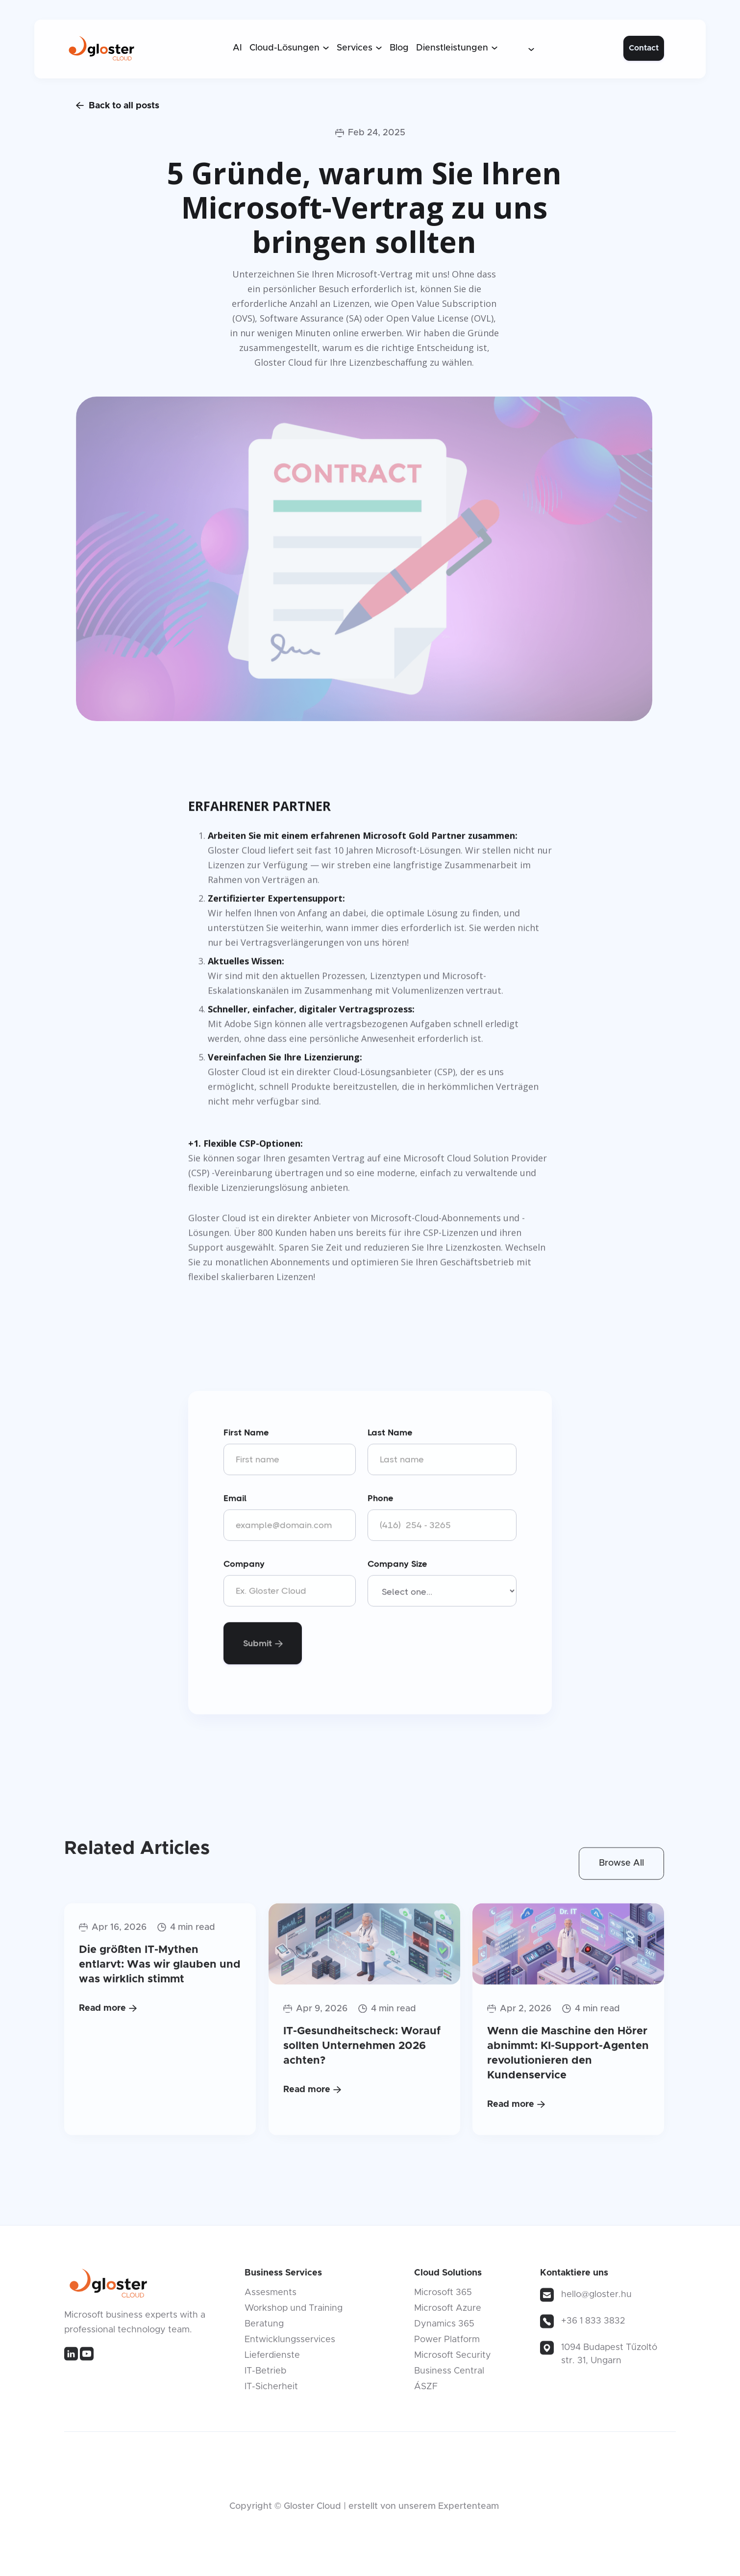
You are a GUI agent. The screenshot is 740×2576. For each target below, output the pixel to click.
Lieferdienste (272, 2358)
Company (244, 1565)
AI (237, 48)
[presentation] (442, 1643)
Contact (644, 48)
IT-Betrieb (265, 2374)
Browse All (621, 1866)
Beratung (264, 2327)
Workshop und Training (294, 2311)
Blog (399, 48)
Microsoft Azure (447, 2311)
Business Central (449, 2374)
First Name (246, 1434)
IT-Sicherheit (271, 2390)
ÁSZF (426, 2390)
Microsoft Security (452, 2358)
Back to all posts (117, 105)
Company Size (397, 1565)
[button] (289, 48)
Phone (381, 1499)
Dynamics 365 (444, 2327)
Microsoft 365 (443, 2296)
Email (235, 1499)
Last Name (390, 1434)
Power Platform (447, 2343)
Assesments (270, 2296)
